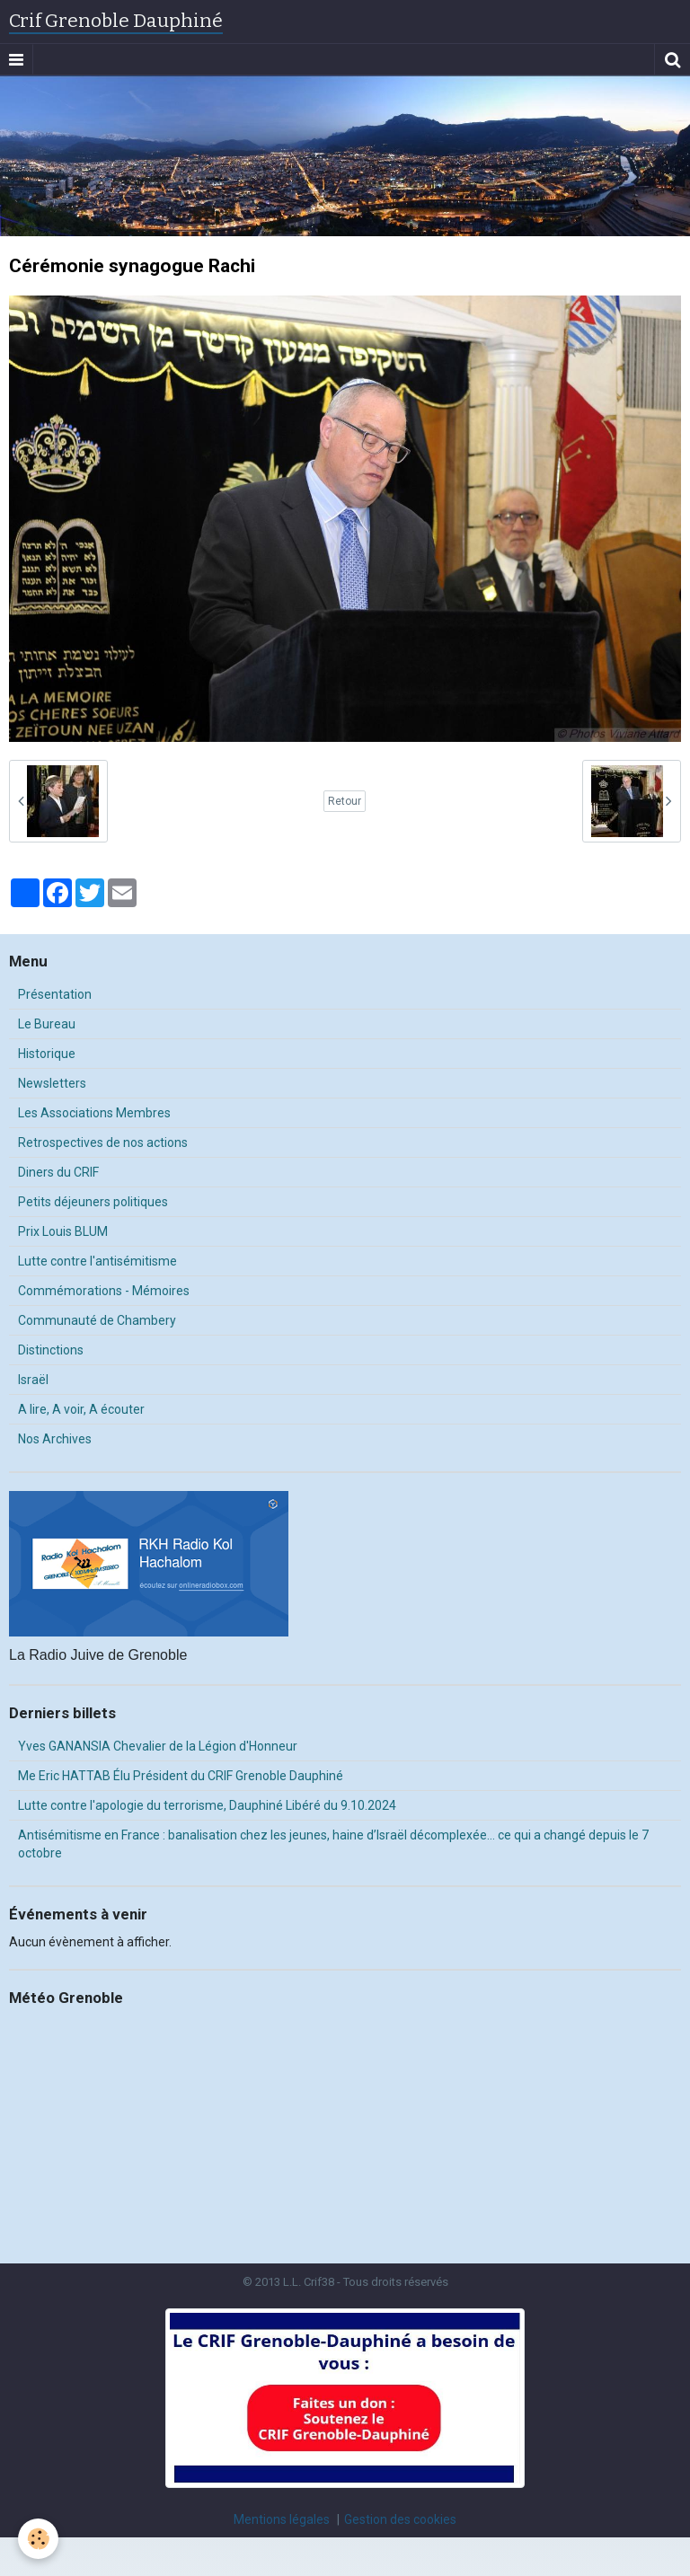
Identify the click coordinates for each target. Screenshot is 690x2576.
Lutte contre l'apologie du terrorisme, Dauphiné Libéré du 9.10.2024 (207, 1805)
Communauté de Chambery (97, 1320)
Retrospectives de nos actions (103, 1142)
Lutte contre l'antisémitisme (97, 1261)
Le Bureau (46, 1024)
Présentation (55, 994)
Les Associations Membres (94, 1113)
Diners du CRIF (58, 1172)
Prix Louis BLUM (63, 1231)
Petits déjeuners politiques (93, 1202)
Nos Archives (55, 1439)
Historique (46, 1053)
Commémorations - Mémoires (104, 1291)
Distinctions (51, 1350)
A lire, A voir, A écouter (81, 1409)
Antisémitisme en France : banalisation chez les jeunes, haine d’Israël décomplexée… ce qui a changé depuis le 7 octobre (333, 1844)
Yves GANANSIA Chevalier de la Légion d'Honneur (157, 1746)
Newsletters (52, 1083)
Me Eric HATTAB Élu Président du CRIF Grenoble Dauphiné (180, 1776)
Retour (344, 801)
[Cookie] (38, 2539)
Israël (33, 1379)
